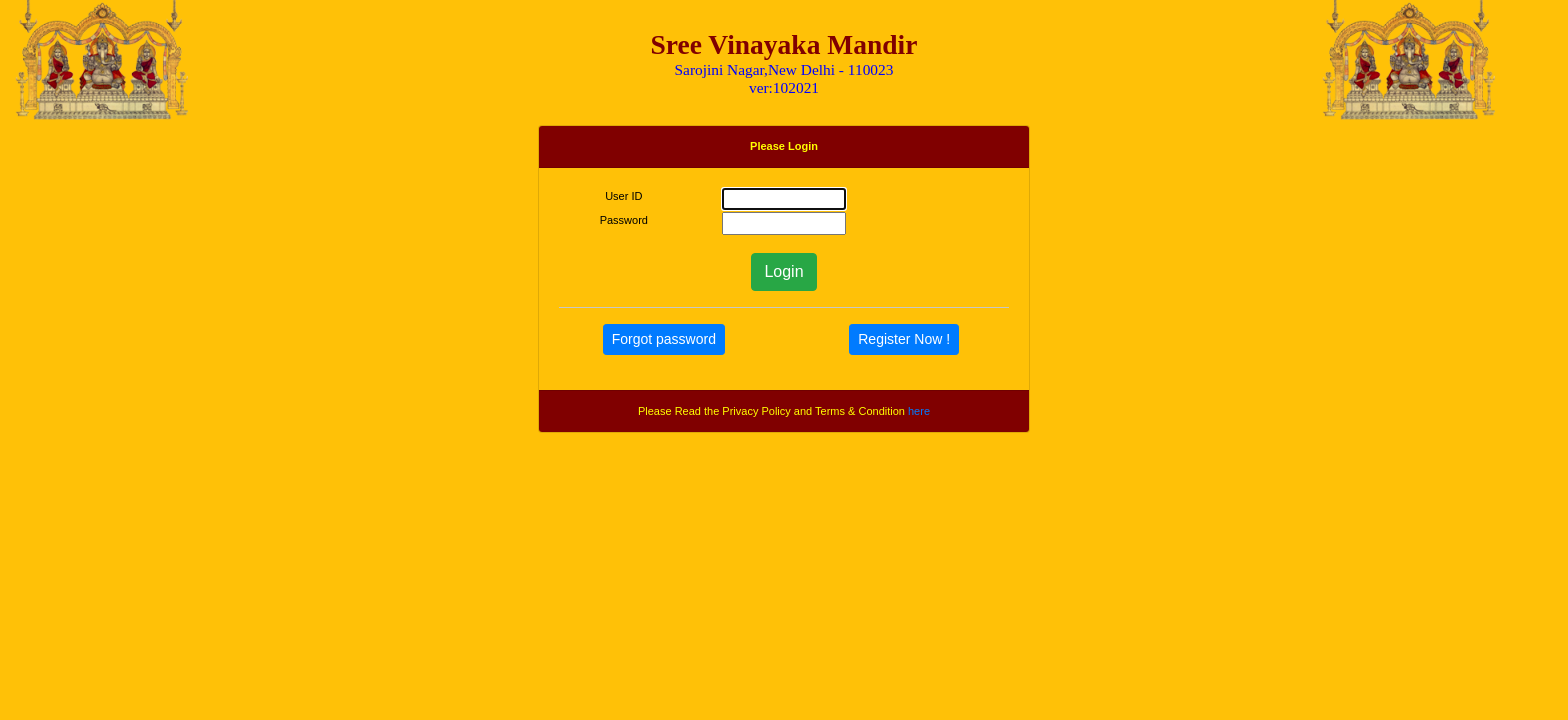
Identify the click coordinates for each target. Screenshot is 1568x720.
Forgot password (664, 339)
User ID (623, 196)
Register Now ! (904, 339)
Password (624, 220)
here (919, 411)
